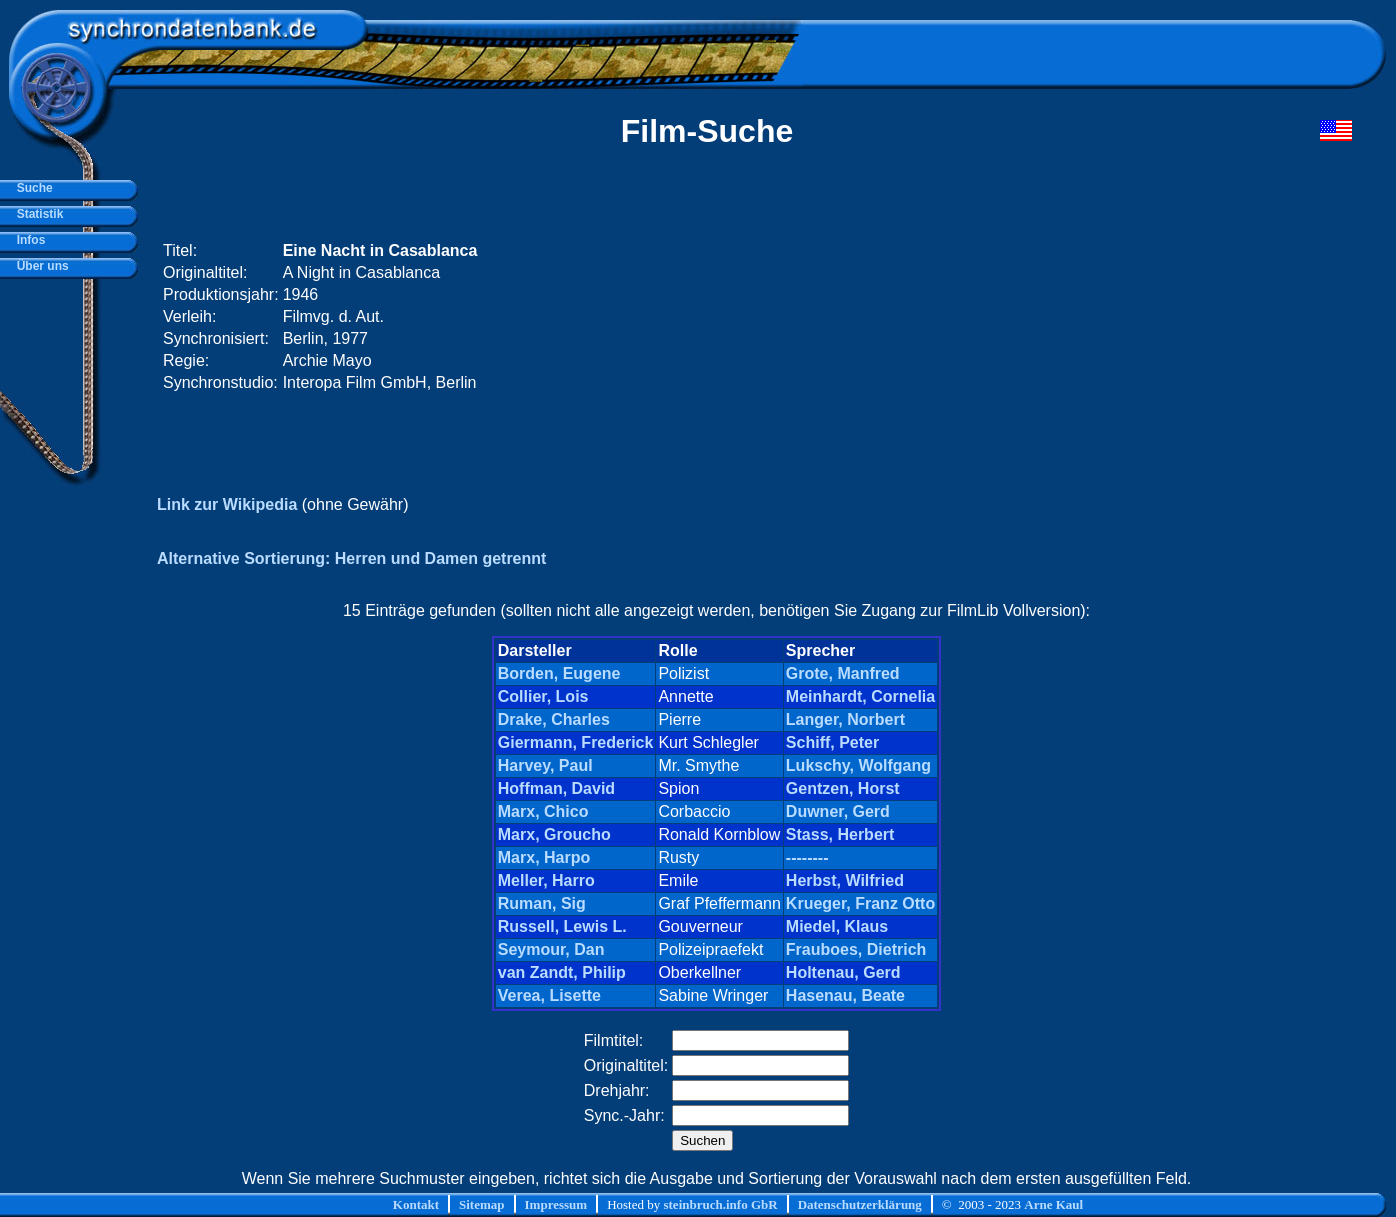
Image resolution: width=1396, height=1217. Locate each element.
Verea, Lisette (549, 995)
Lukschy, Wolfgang (858, 765)
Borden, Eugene (559, 673)
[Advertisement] (973, 317)
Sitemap (482, 1204)
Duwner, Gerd (838, 811)
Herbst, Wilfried (845, 880)
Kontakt (416, 1204)
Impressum (556, 1204)
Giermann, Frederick (576, 742)
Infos (27, 240)
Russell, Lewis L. (562, 926)
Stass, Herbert (840, 834)
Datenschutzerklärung (860, 1204)
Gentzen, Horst (843, 788)
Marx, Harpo (544, 857)
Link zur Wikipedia (227, 504)
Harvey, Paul (545, 765)
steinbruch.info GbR (720, 1204)
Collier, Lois (543, 696)
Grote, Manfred (843, 673)
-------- (807, 857)
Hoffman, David (556, 788)
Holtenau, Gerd (843, 972)
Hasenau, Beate (845, 995)
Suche (31, 188)
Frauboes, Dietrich (856, 949)
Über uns (39, 266)
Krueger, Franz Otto (860, 903)
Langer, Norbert (845, 719)
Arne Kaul (1053, 1204)
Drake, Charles (554, 719)
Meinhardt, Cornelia (860, 696)
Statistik (36, 214)
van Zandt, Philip (562, 972)
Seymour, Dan (551, 949)
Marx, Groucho (554, 834)
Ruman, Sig (542, 903)
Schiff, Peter (832, 742)
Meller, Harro (546, 880)
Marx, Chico (543, 811)
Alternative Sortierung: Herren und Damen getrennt (351, 558)
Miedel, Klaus (837, 926)
